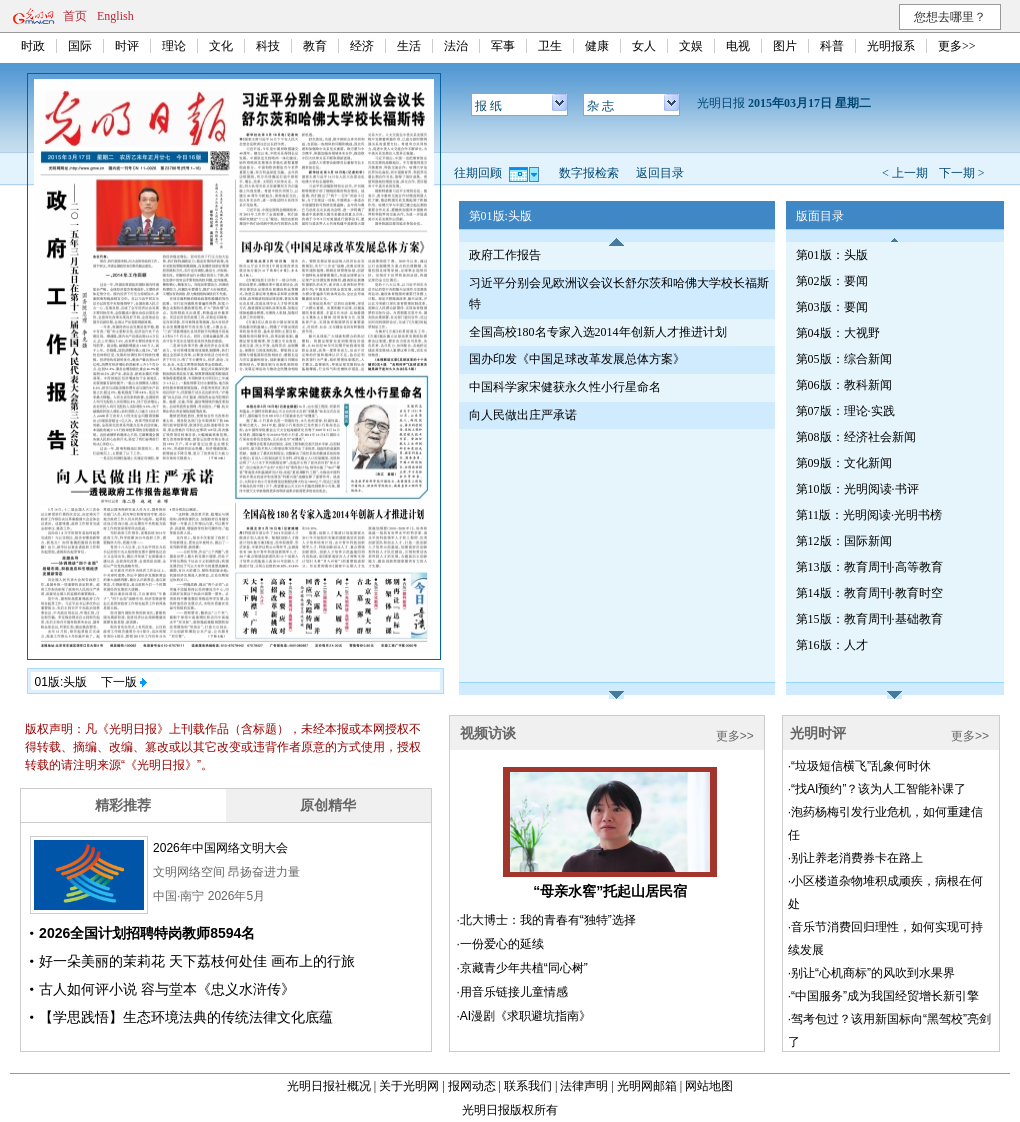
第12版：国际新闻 (844, 541)
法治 (456, 46)
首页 (75, 16)
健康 (597, 46)
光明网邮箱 (647, 1086)
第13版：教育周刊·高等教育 (869, 567)
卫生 (550, 46)
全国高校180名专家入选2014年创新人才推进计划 (598, 332)
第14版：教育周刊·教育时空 (869, 593)
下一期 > (962, 173)
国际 (80, 46)
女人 (644, 46)
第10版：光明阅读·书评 (857, 489)
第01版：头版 (832, 255)
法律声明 (584, 1086)
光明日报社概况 (329, 1086)
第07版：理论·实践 (845, 411)
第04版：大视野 (838, 333)
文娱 (691, 46)
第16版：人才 (832, 645)
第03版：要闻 (832, 307)
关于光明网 (409, 1086)
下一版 (124, 682)
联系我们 (528, 1086)
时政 (33, 46)
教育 (315, 46)
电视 (738, 46)
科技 (268, 46)
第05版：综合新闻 (844, 359)
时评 (127, 46)
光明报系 (891, 46)
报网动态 (472, 1086)
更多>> (957, 46)
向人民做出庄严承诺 (523, 415)
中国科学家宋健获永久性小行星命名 (565, 387)
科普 (832, 46)
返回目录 (660, 173)
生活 (409, 46)
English (115, 16)
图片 (785, 46)
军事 (503, 46)
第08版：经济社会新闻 (856, 437)
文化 (221, 46)
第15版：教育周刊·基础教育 (869, 619)
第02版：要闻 (832, 281)
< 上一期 (905, 173)
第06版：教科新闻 (844, 385)
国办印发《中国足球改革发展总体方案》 (577, 359)
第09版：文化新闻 (844, 463)
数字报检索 (589, 173)
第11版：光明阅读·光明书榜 (869, 515)
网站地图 (709, 1086)
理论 (174, 46)
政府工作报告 (505, 255)
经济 (362, 46)
